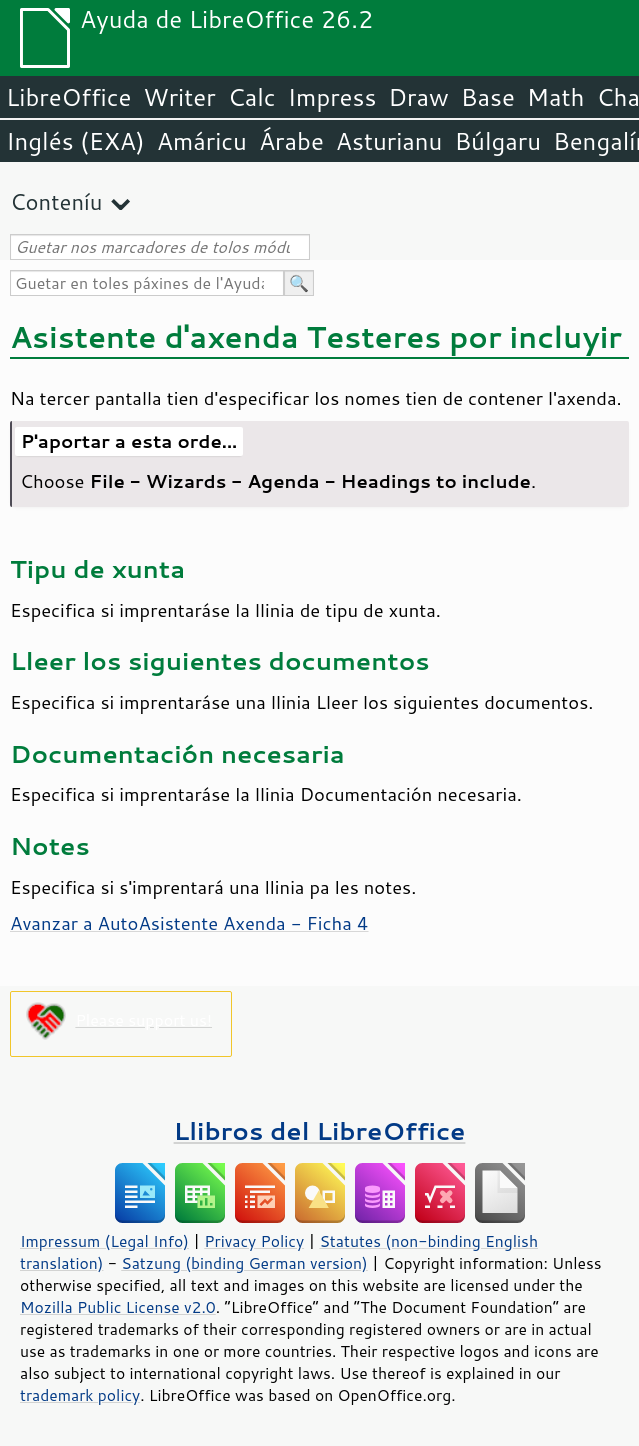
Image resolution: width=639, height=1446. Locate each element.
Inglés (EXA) (75, 141)
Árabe (291, 141)
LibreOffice (68, 97)
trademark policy (80, 1395)
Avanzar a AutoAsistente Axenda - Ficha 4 (189, 923)
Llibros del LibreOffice (320, 1130)
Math (556, 97)
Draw (418, 97)
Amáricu (202, 141)
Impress (332, 97)
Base (488, 97)
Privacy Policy (254, 1241)
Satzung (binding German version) (244, 1263)
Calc (252, 97)
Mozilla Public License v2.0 (118, 1307)
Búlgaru (497, 141)
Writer (179, 97)
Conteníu (56, 201)
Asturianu (389, 141)
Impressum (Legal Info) (104, 1241)
